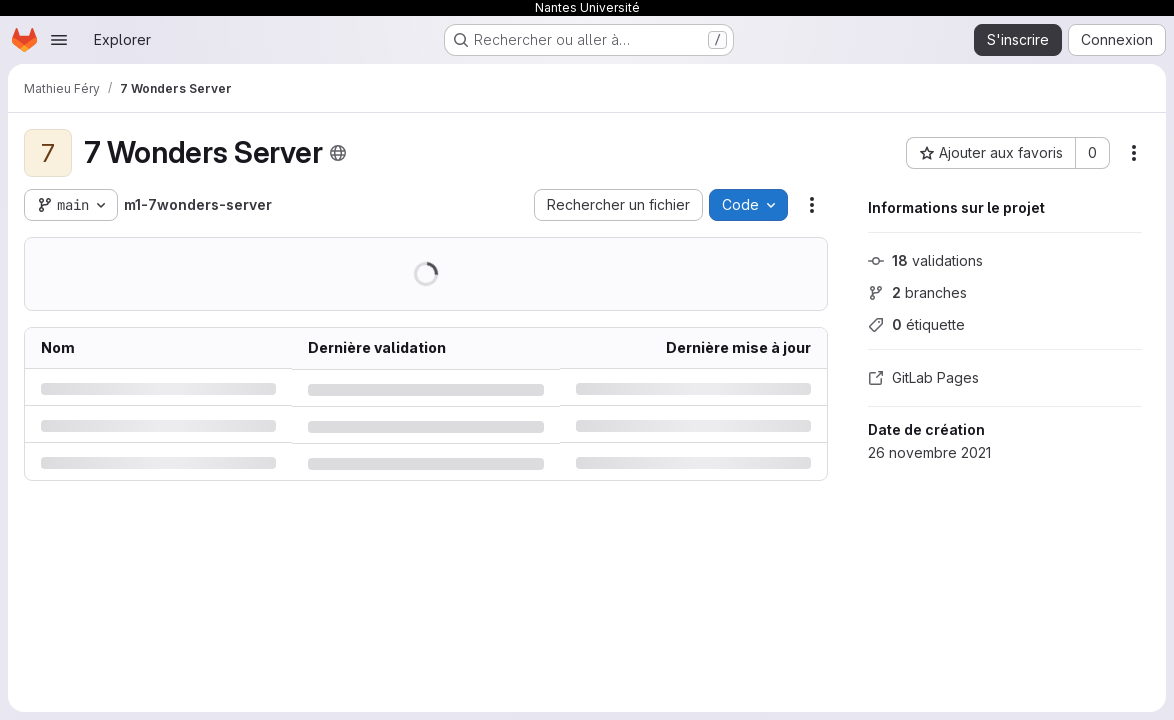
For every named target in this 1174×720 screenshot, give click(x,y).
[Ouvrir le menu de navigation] (59, 40)
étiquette (916, 324)
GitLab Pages (923, 377)
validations (925, 260)
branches (917, 292)
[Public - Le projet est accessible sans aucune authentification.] (338, 153)
